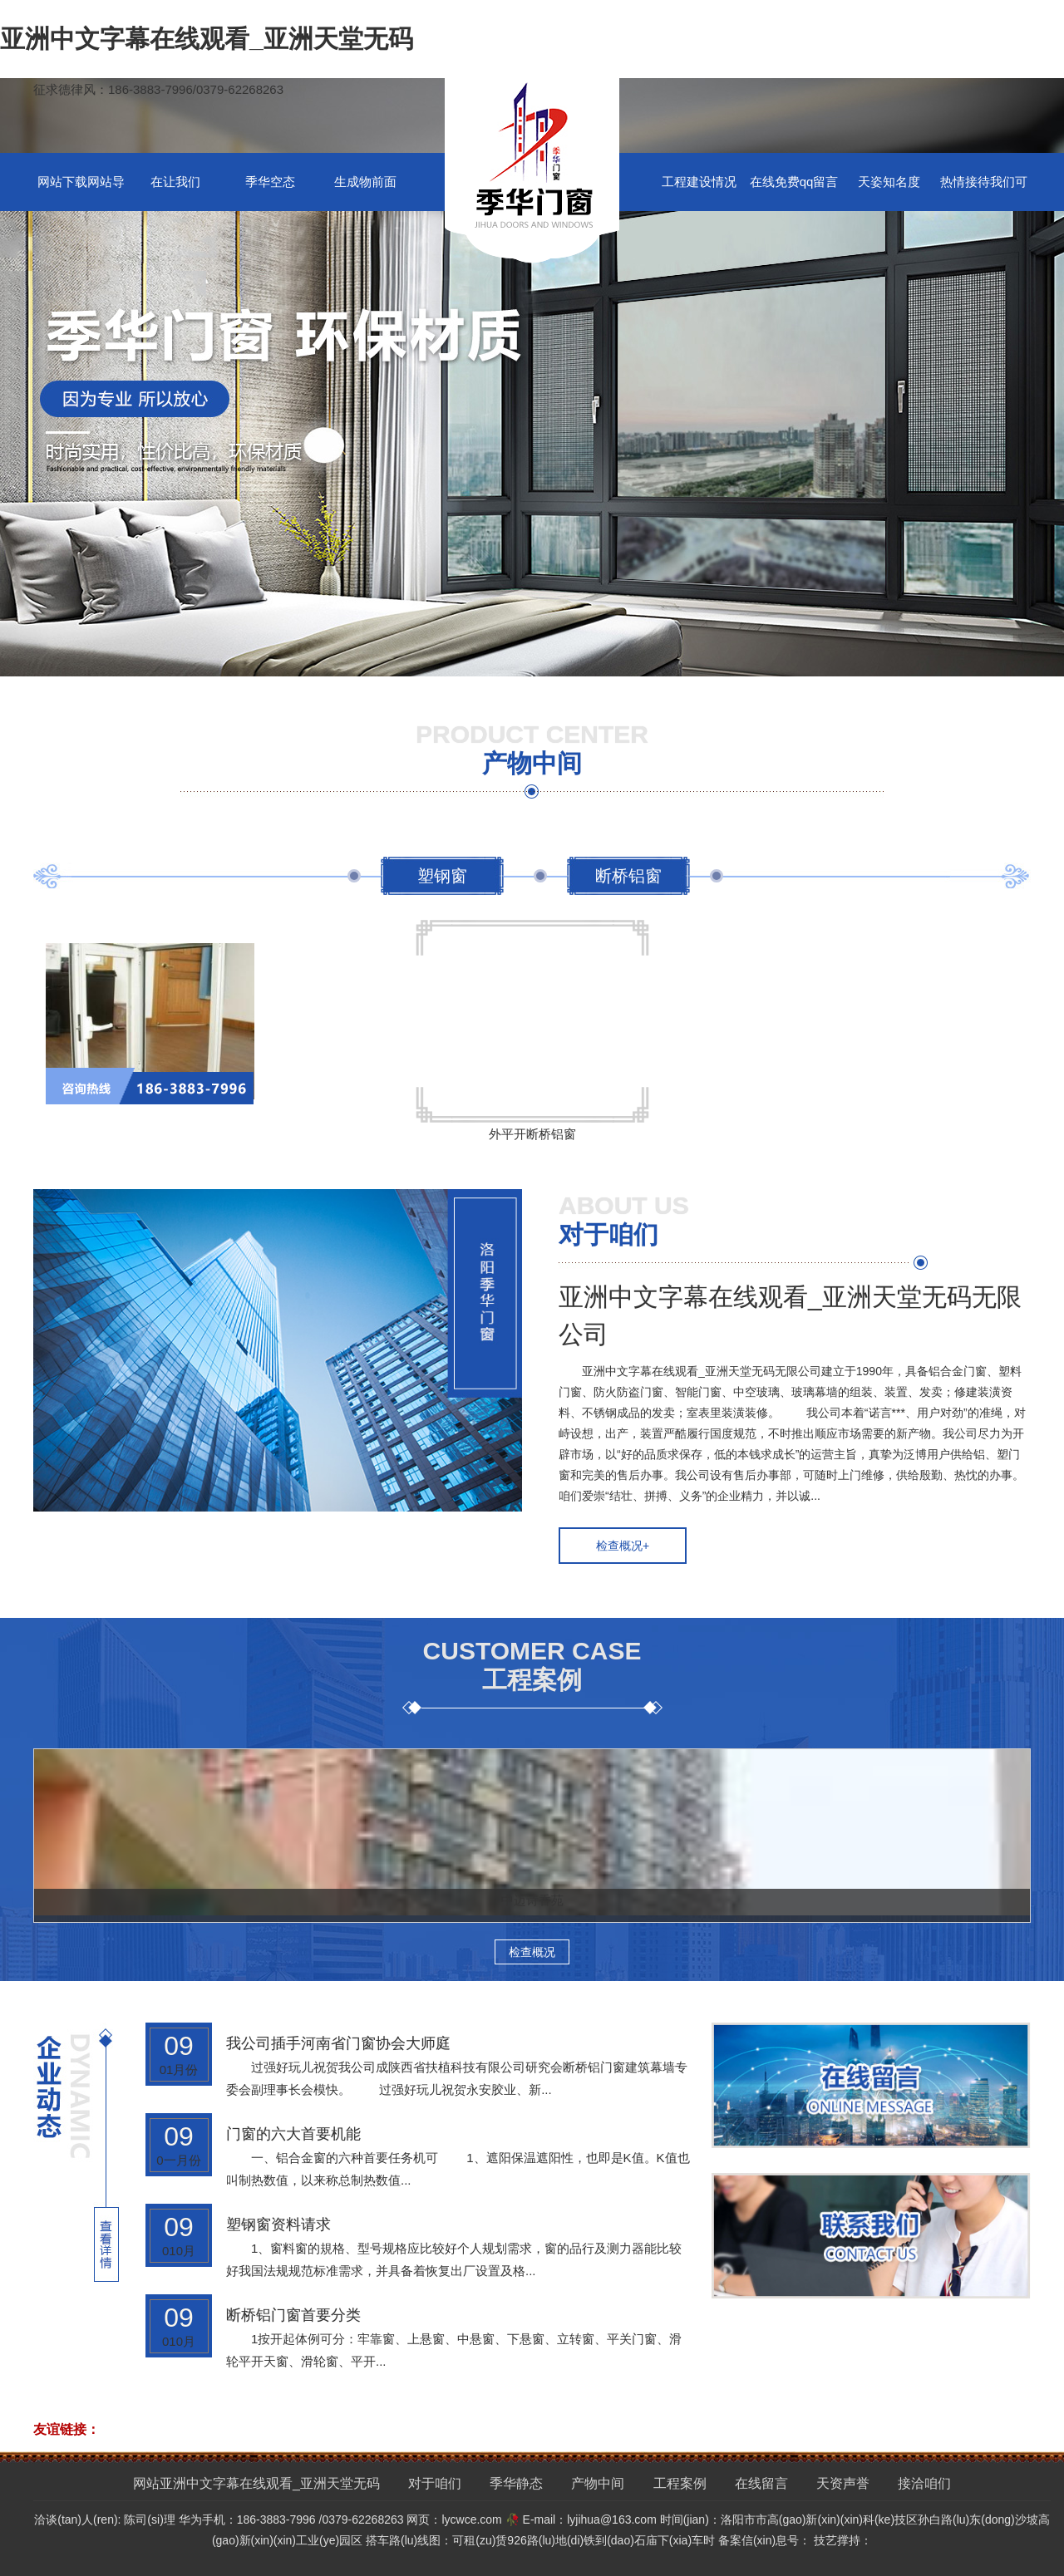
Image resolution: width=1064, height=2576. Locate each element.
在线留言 (761, 2483)
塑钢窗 (442, 876)
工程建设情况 (699, 182)
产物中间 (597, 2483)
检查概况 (532, 1952)
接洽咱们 (924, 2483)
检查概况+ (622, 1545)
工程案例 (680, 2483)
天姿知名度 (889, 182)
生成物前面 (365, 182)
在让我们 (175, 182)
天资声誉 (842, 2483)
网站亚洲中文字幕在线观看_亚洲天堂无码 (256, 2483)
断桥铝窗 (628, 876)
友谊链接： (66, 2429)
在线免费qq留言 (794, 182)
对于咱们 (434, 2483)
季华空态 (270, 182)
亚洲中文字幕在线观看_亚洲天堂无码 (206, 38)
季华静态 (516, 2483)
